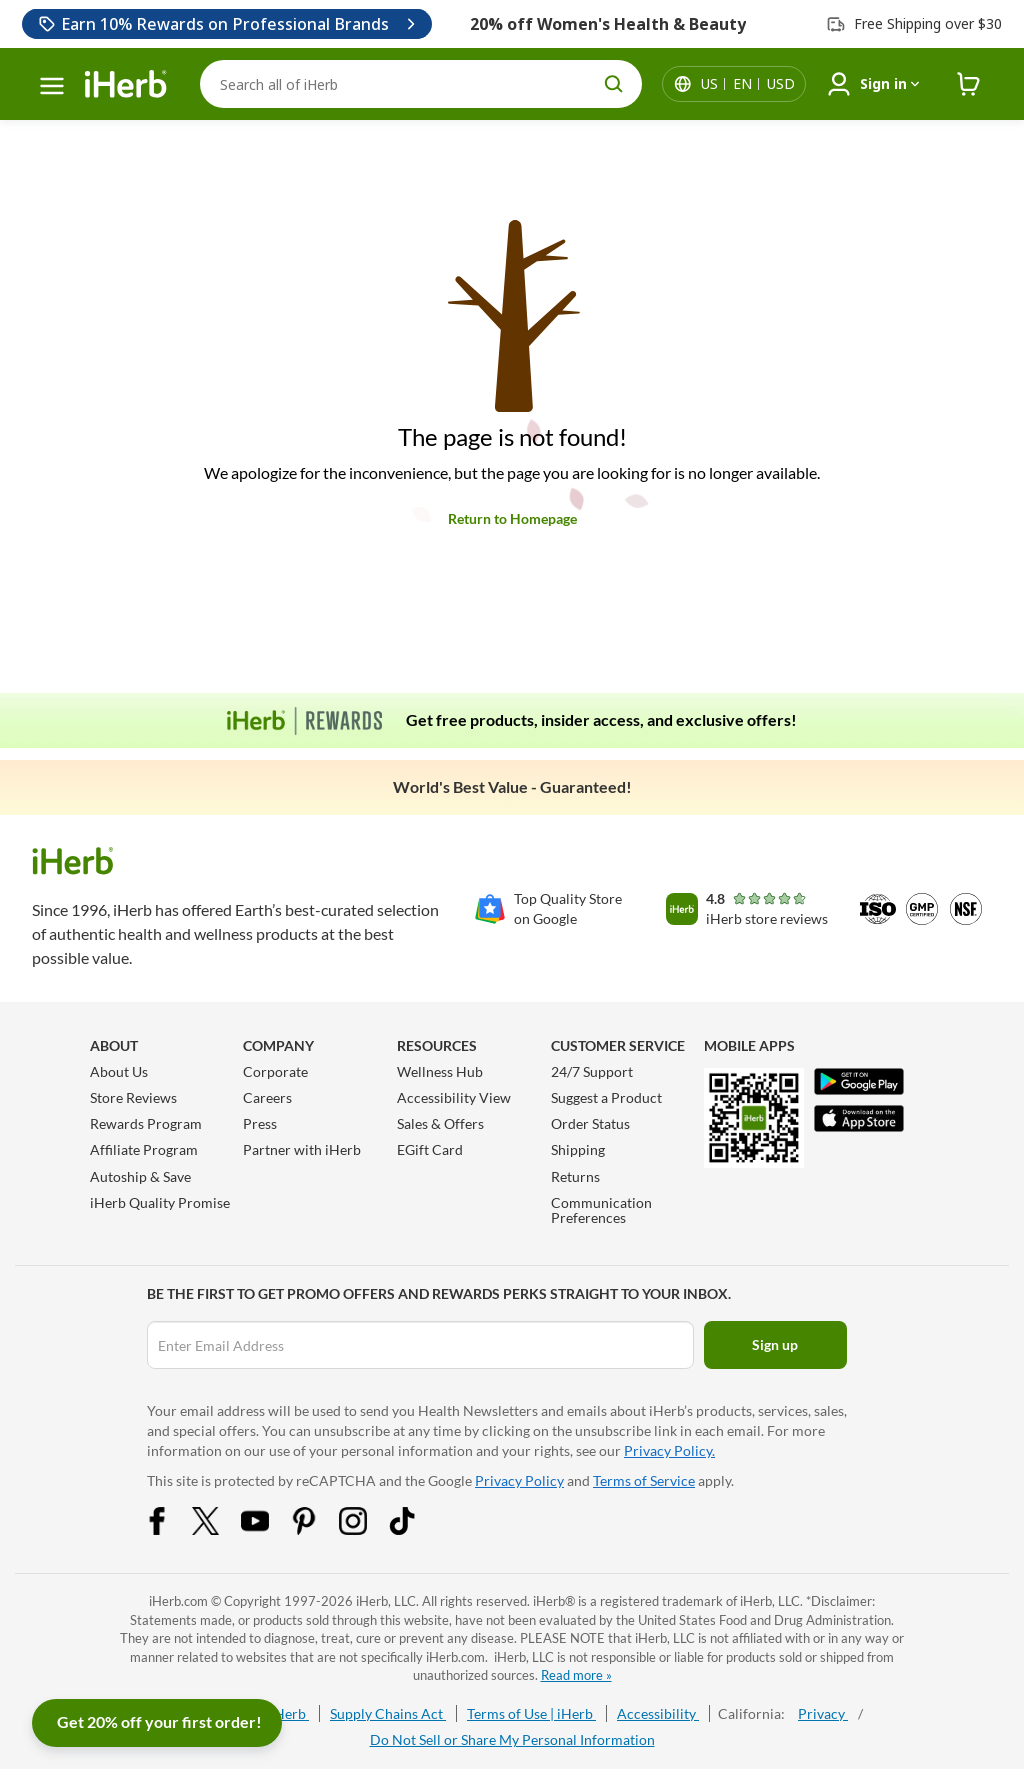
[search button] (614, 84)
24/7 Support (592, 1071)
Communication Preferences (601, 1210)
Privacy (823, 1713)
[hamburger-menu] (52, 86)
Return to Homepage (512, 518)
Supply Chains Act (388, 1713)
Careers (267, 1097)
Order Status (590, 1123)
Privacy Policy (519, 1480)
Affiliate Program (144, 1149)
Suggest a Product (606, 1097)
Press (260, 1123)
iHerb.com (178, 1601)
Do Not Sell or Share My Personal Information (512, 1739)
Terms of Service (644, 1480)
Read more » (576, 1675)
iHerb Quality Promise (160, 1202)
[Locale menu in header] (748, 84)
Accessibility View (454, 1097)
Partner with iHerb (302, 1149)
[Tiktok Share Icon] (415, 1529)
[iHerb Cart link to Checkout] (969, 84)
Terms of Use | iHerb (531, 1713)
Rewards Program (146, 1123)
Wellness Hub (440, 1071)
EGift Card (430, 1149)
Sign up (775, 1344)
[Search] (421, 84)
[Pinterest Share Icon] (317, 1529)
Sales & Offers (440, 1123)
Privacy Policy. (669, 1450)
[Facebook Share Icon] (170, 1529)
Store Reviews (133, 1097)
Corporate (275, 1071)
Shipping (578, 1149)
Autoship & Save (140, 1176)
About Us (119, 1071)
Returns (575, 1176)
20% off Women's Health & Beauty (608, 24)
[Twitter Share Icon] (219, 1529)
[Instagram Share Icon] (366, 1529)
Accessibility (658, 1713)
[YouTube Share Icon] (268, 1529)
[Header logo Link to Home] (126, 84)
